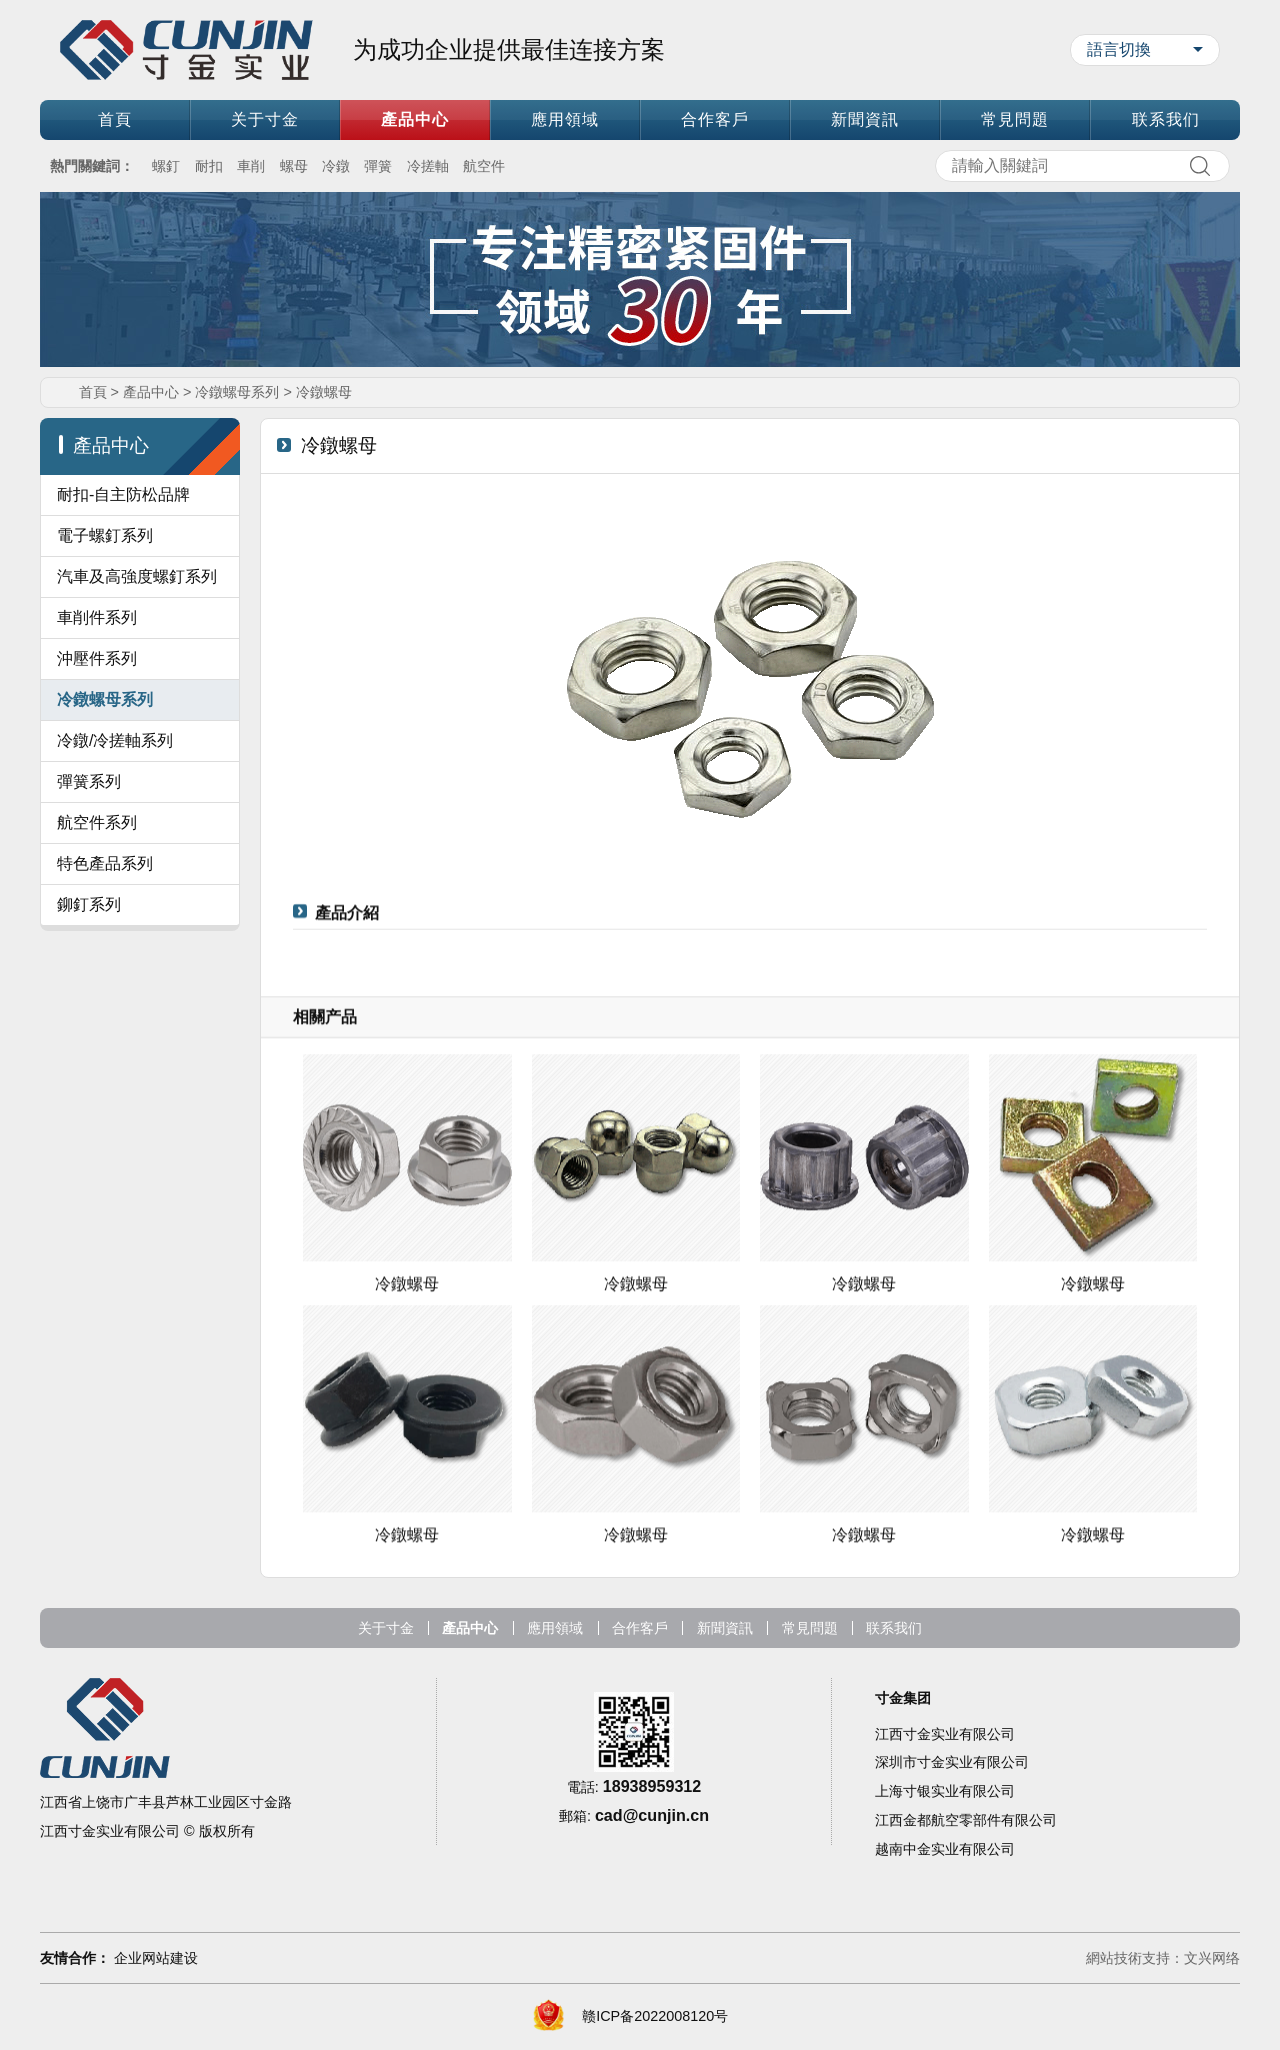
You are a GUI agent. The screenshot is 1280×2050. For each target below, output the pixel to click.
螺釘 (166, 166)
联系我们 (1166, 119)
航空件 (484, 166)
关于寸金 (265, 119)
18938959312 (652, 1837)
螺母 (294, 166)
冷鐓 (336, 166)
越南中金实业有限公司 (945, 1900)
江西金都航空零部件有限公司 (966, 1871)
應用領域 (565, 119)
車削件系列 (97, 617)
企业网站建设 (156, 1960)
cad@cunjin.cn (652, 1866)
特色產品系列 (105, 913)
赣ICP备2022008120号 (655, 2018)
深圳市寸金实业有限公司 (952, 1813)
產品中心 (415, 119)
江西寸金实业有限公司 (945, 1784)
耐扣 (209, 166)
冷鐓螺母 (324, 392)
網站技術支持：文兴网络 (1163, 1960)
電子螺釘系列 (105, 535)
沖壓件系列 (97, 658)
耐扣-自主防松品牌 (123, 494)
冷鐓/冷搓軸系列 (115, 790)
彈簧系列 (89, 831)
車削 (251, 166)
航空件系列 (97, 872)
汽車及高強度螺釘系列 (137, 576)
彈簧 (378, 166)
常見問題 (1015, 119)
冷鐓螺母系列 (237, 392)
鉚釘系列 (89, 954)
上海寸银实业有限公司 (945, 1842)
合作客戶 (715, 119)
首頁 (115, 119)
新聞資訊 (865, 119)
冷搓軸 (428, 166)
